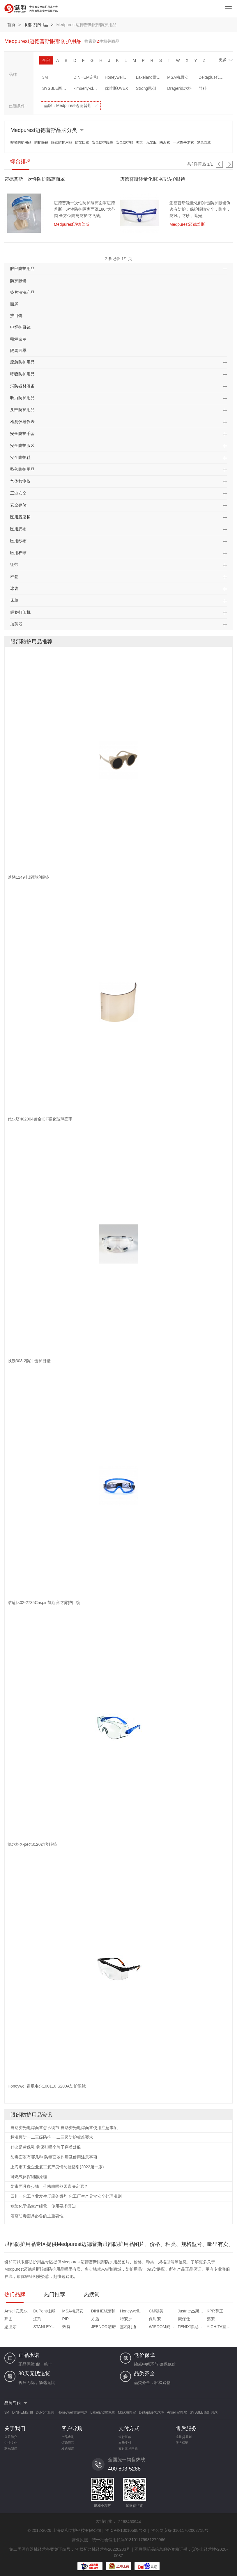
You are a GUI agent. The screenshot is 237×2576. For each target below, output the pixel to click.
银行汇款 (124, 2437)
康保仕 (184, 2319)
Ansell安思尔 (16, 2311)
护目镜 (16, 315)
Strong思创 (146, 88)
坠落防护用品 (22, 469)
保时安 (155, 2319)
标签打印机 (20, 612)
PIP (65, 2319)
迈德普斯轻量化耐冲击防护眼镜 (152, 179)
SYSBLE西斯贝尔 (56, 88)
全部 (46, 60)
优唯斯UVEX (116, 88)
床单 (14, 600)
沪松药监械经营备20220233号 (102, 2549)
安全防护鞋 (124, 142)
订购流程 (67, 2442)
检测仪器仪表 (22, 421)
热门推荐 (54, 2294)
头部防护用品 (22, 409)
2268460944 (129, 2521)
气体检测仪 (20, 481)
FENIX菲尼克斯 (191, 2326)
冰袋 (14, 588)
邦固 (8, 2319)
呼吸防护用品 (20, 142)
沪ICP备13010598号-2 (125, 2530)
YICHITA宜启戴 (220, 2326)
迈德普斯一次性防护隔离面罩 (34, 179)
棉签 (14, 576)
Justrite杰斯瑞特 (191, 2311)
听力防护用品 (22, 397)
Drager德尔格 (179, 88)
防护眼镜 (41, 142)
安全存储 (18, 505)
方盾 (95, 2319)
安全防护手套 (22, 433)
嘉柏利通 (128, 2326)
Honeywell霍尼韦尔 (119, 77)
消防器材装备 (22, 386)
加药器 (16, 624)
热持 (66, 2326)
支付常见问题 (128, 2448)
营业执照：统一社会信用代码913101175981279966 (118, 2539)
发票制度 (67, 2448)
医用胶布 (18, 529)
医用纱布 (18, 540)
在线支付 (124, 2442)
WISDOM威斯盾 (162, 2326)
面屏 (14, 304)
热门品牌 (14, 2294)
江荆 (37, 2319)
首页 (11, 24)
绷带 (14, 564)
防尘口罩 (82, 142)
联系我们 (10, 2448)
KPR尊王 (215, 2311)
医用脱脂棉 (20, 517)
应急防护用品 (22, 362)
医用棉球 (18, 552)
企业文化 (10, 2442)
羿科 (203, 88)
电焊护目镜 (20, 327)
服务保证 (182, 2442)
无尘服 (151, 142)
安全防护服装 (102, 142)
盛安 (211, 2319)
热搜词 (92, 2294)
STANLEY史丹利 (47, 2326)
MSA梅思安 (177, 77)
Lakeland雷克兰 (150, 77)
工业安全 (18, 493)
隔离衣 (165, 142)
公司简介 (10, 2437)
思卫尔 (10, 2326)
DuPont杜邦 (44, 2311)
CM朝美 (156, 2311)
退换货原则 (184, 2437)
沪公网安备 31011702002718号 (180, 2530)
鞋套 (139, 142)
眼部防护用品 (36, 24)
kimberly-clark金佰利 (87, 88)
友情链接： (106, 2521)
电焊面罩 (18, 338)
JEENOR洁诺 (103, 2326)
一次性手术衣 (183, 142)
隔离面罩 (204, 142)
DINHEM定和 (85, 77)
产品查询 (67, 2437)
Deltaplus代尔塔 (213, 77)
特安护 (126, 2319)
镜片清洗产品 (22, 292)
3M (45, 77)
